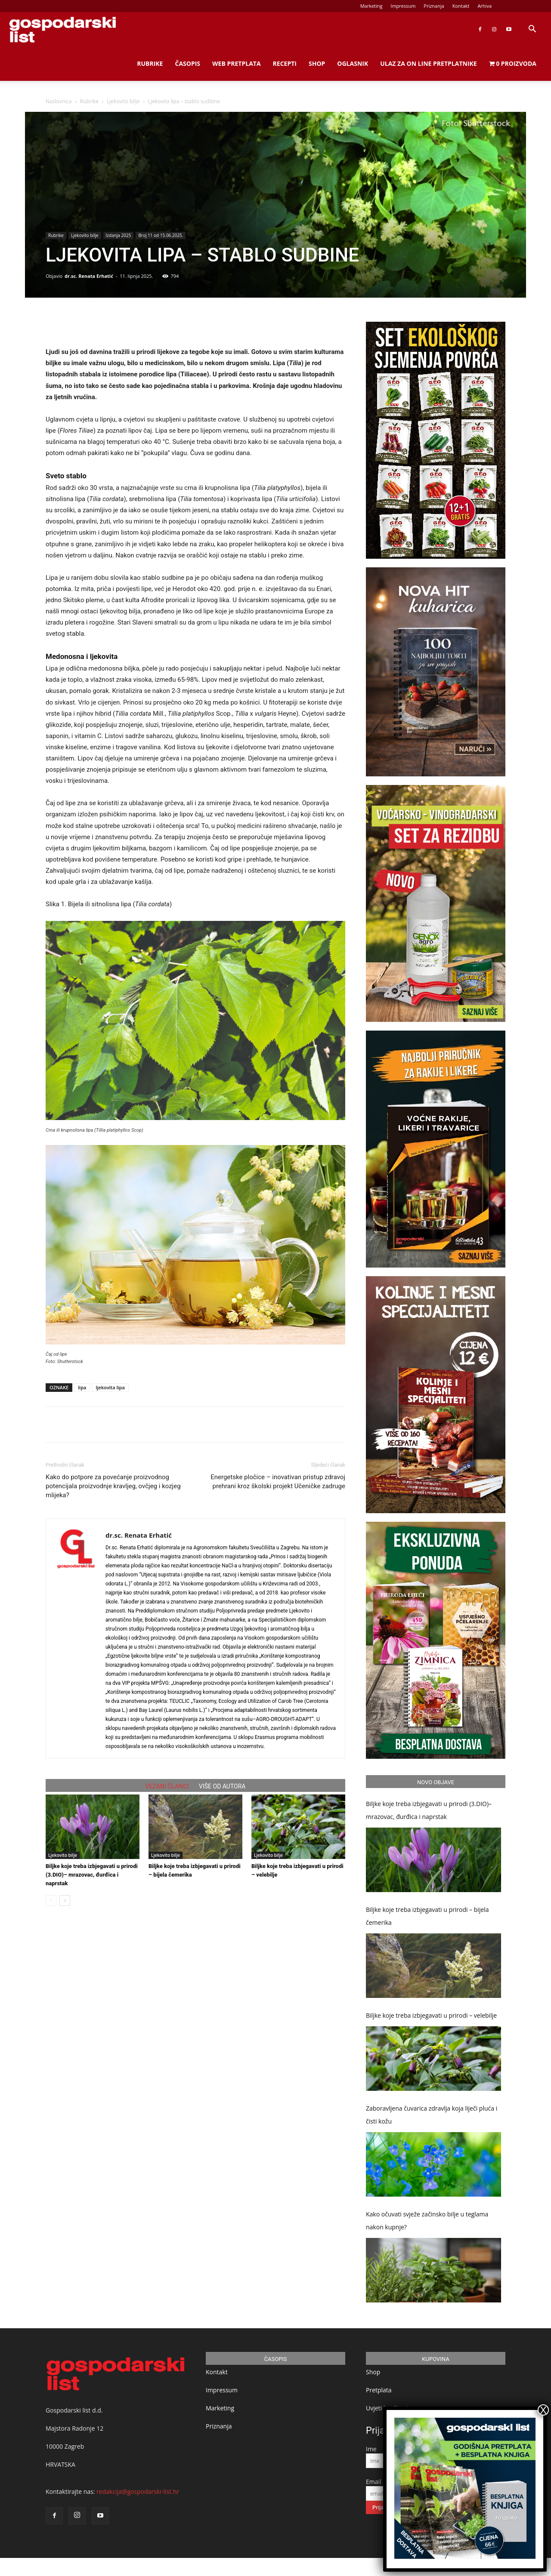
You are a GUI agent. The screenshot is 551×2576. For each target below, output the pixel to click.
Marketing (371, 6)
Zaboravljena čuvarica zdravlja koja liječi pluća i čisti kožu (431, 2114)
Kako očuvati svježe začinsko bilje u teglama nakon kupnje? (427, 2220)
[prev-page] (51, 1900)
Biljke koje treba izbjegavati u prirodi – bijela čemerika (427, 1916)
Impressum (402, 6)
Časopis (187, 63)
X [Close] (543, 2410)
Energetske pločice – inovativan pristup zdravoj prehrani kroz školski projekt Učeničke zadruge (277, 1481)
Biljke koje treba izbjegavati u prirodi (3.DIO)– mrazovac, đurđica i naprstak (92, 1875)
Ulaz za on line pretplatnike (428, 63)
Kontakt (461, 6)
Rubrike (150, 63)
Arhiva (484, 6)
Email (373, 2482)
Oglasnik (352, 63)
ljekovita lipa (110, 1387)
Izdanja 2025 (118, 235)
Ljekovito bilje (123, 101)
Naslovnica (58, 101)
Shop (317, 63)
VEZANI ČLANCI (167, 1786)
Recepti (285, 63)
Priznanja (434, 6)
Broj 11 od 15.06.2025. (160, 235)
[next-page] (64, 1900)
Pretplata (379, 2390)
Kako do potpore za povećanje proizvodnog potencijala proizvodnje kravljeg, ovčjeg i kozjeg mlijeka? (113, 1486)
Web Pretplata (236, 63)
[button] (532, 30)
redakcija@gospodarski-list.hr (137, 2491)
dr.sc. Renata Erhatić (89, 276)
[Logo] (62, 29)
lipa (82, 1387)
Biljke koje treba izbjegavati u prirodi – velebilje (431, 2015)
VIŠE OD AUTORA (222, 1786)
